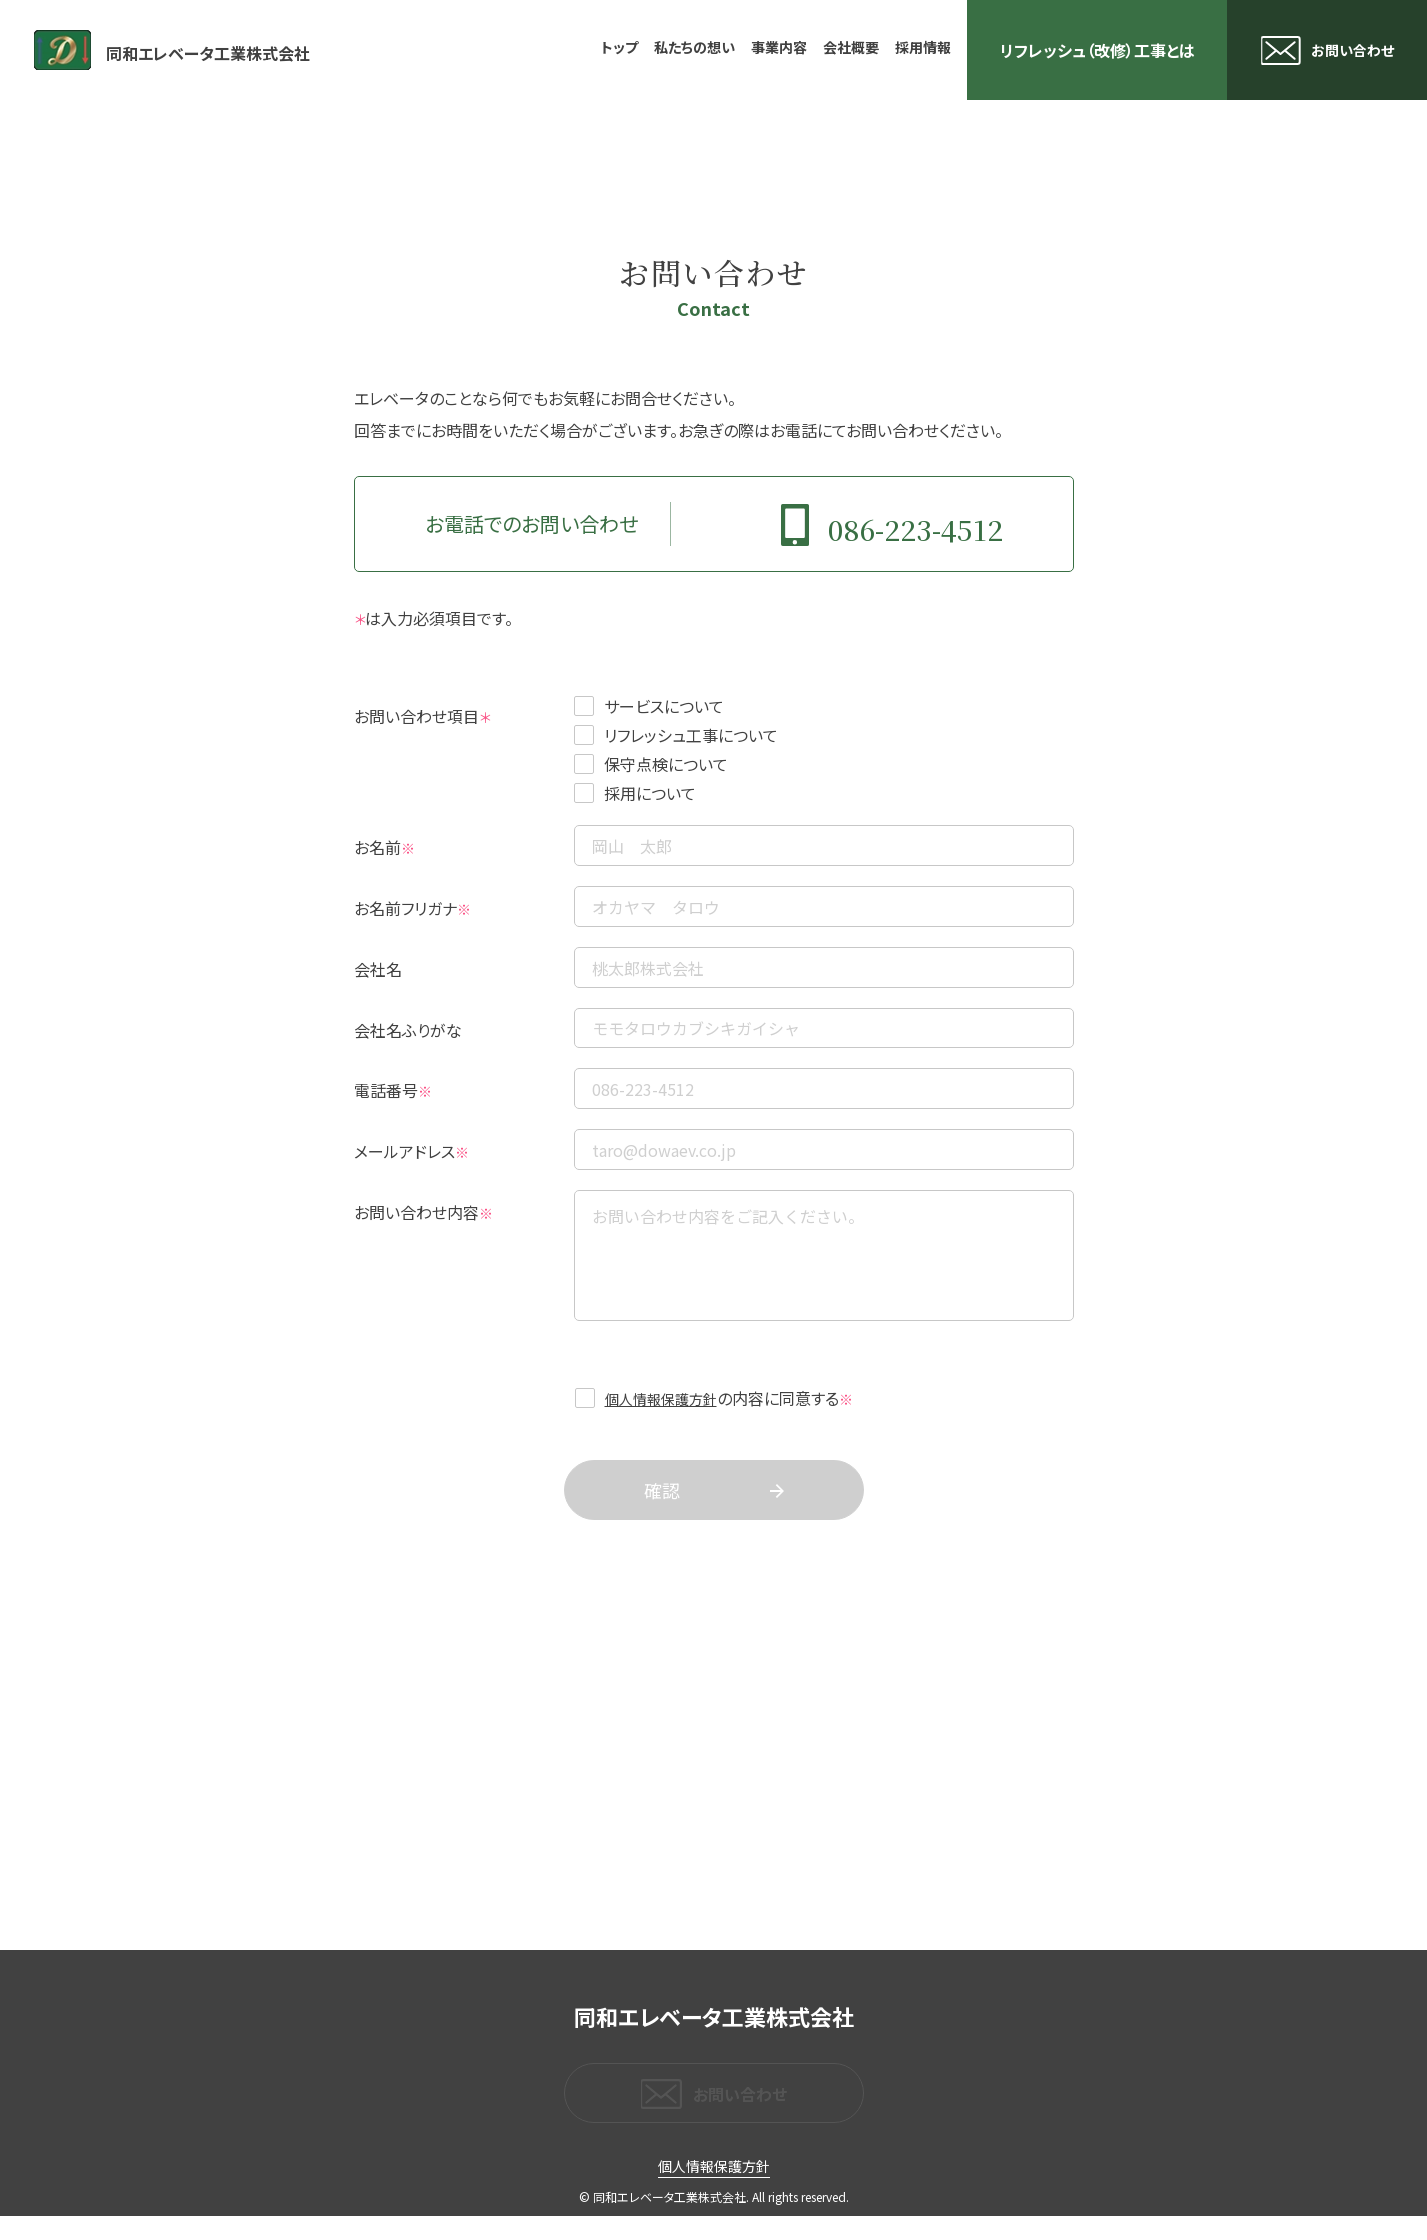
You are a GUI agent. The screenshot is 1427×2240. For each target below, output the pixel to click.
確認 (662, 1514)
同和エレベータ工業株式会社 (246, 50)
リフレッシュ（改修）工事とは (1097, 50)
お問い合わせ (1352, 50)
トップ (619, 47)
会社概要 (851, 47)
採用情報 (923, 47)
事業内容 (779, 47)
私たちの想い (694, 47)
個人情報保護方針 (661, 1422)
